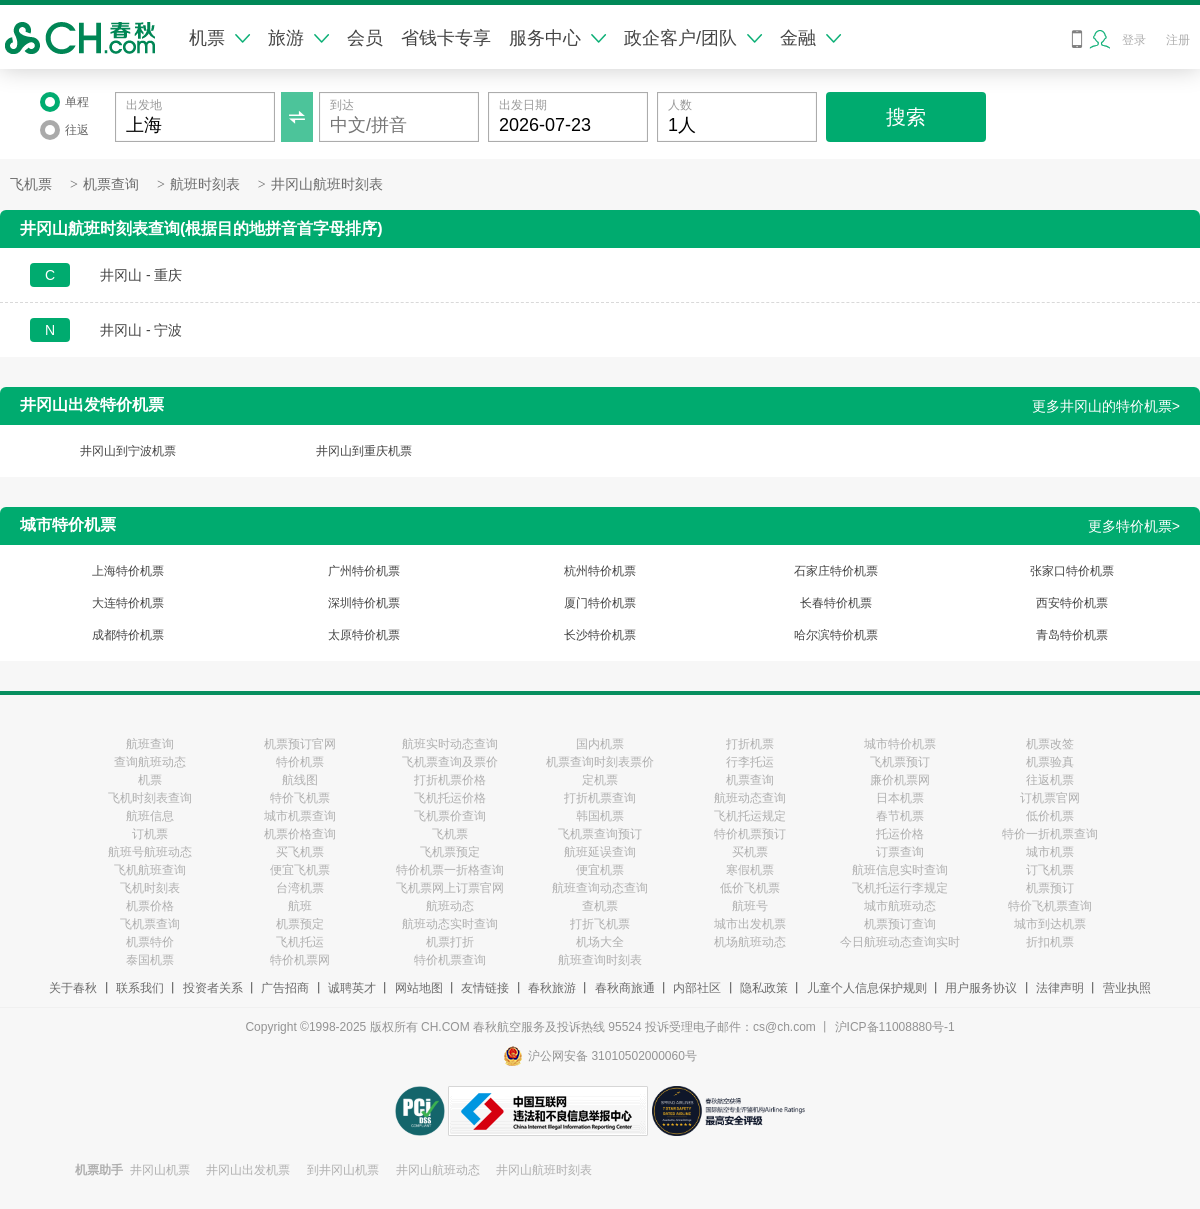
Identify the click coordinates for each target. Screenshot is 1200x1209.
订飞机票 (1050, 870)
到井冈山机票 (343, 1170)
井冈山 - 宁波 (141, 330)
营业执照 (1127, 988)
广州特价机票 (364, 571)
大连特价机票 (128, 603)
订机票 (150, 834)
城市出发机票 (750, 924)
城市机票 (1050, 852)
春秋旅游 (552, 988)
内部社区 (697, 988)
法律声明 (1060, 988)
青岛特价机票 (1072, 635)
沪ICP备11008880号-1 (895, 1027)
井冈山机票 (160, 1170)
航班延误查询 (600, 852)
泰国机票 (150, 960)
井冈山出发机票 (248, 1170)
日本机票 (900, 798)
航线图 (300, 780)
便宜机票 (600, 870)
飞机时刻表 (150, 888)
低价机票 (1050, 816)
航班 (300, 906)
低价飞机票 (750, 888)
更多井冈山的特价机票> (1106, 406)
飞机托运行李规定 (900, 888)
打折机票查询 (600, 798)
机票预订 (1050, 888)
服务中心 (557, 38)
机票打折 (450, 942)
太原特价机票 (364, 635)
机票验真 (1050, 762)
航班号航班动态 (150, 852)
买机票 (750, 852)
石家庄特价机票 (836, 571)
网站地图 (419, 988)
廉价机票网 (900, 780)
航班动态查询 (750, 798)
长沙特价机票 (600, 635)
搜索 (906, 117)
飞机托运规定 (750, 816)
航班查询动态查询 (600, 888)
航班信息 (150, 816)
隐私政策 (764, 988)
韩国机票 (600, 816)
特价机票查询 (450, 960)
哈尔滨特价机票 (836, 635)
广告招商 (285, 988)
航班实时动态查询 (450, 744)
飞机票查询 (150, 924)
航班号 (750, 906)
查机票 (600, 906)
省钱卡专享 (446, 38)
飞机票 (31, 184)
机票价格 (150, 906)
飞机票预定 (450, 852)
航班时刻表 (205, 184)
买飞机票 (300, 852)
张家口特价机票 (1072, 571)
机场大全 (600, 942)
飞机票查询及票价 (450, 762)
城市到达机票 (1050, 924)
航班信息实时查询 (900, 870)
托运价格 (900, 834)
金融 (810, 38)
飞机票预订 (900, 762)
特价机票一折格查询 (450, 870)
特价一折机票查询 (1050, 834)
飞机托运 (300, 942)
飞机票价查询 (450, 816)
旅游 (298, 38)
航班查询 (150, 744)
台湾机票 (300, 888)
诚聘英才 (352, 988)
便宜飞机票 (300, 870)
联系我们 (140, 988)
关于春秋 (73, 988)
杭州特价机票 (600, 571)
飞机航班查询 (150, 870)
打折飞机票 (600, 924)
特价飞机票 (300, 798)
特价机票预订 (750, 834)
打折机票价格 (450, 780)
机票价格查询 (300, 834)
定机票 (600, 780)
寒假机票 (750, 870)
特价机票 (300, 762)
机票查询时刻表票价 (600, 762)
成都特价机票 (128, 635)
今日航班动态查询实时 (900, 942)
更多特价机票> (1134, 526)
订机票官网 (1050, 798)
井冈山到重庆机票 (364, 451)
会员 (365, 38)
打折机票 (750, 744)
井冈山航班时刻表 (327, 184)
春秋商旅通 (625, 988)
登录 (1134, 40)
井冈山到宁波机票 (128, 451)
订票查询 (900, 852)
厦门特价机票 (600, 603)
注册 (1178, 40)
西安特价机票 (1072, 603)
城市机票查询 (300, 816)
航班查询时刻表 (600, 960)
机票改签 (1050, 744)
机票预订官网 (300, 744)
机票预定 (300, 924)
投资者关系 (213, 988)
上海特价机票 (128, 571)
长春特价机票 (836, 603)
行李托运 (750, 762)
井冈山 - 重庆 (141, 275)
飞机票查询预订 (600, 834)
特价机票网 (300, 960)
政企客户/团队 (693, 38)
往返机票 (1050, 780)
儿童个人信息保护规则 (867, 988)
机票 (219, 38)
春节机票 (900, 816)
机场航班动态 (750, 942)
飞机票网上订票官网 (450, 888)
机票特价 (150, 942)
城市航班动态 (900, 906)
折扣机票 (1050, 942)
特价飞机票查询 (1050, 906)
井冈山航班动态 (438, 1170)
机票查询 (111, 184)
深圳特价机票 (364, 603)
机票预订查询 (900, 924)
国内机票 (600, 744)
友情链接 (485, 988)
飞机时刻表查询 (150, 798)
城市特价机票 (900, 744)
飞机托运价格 (450, 798)
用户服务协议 (981, 988)
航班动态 (450, 906)
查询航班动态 (150, 762)
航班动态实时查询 (450, 924)
